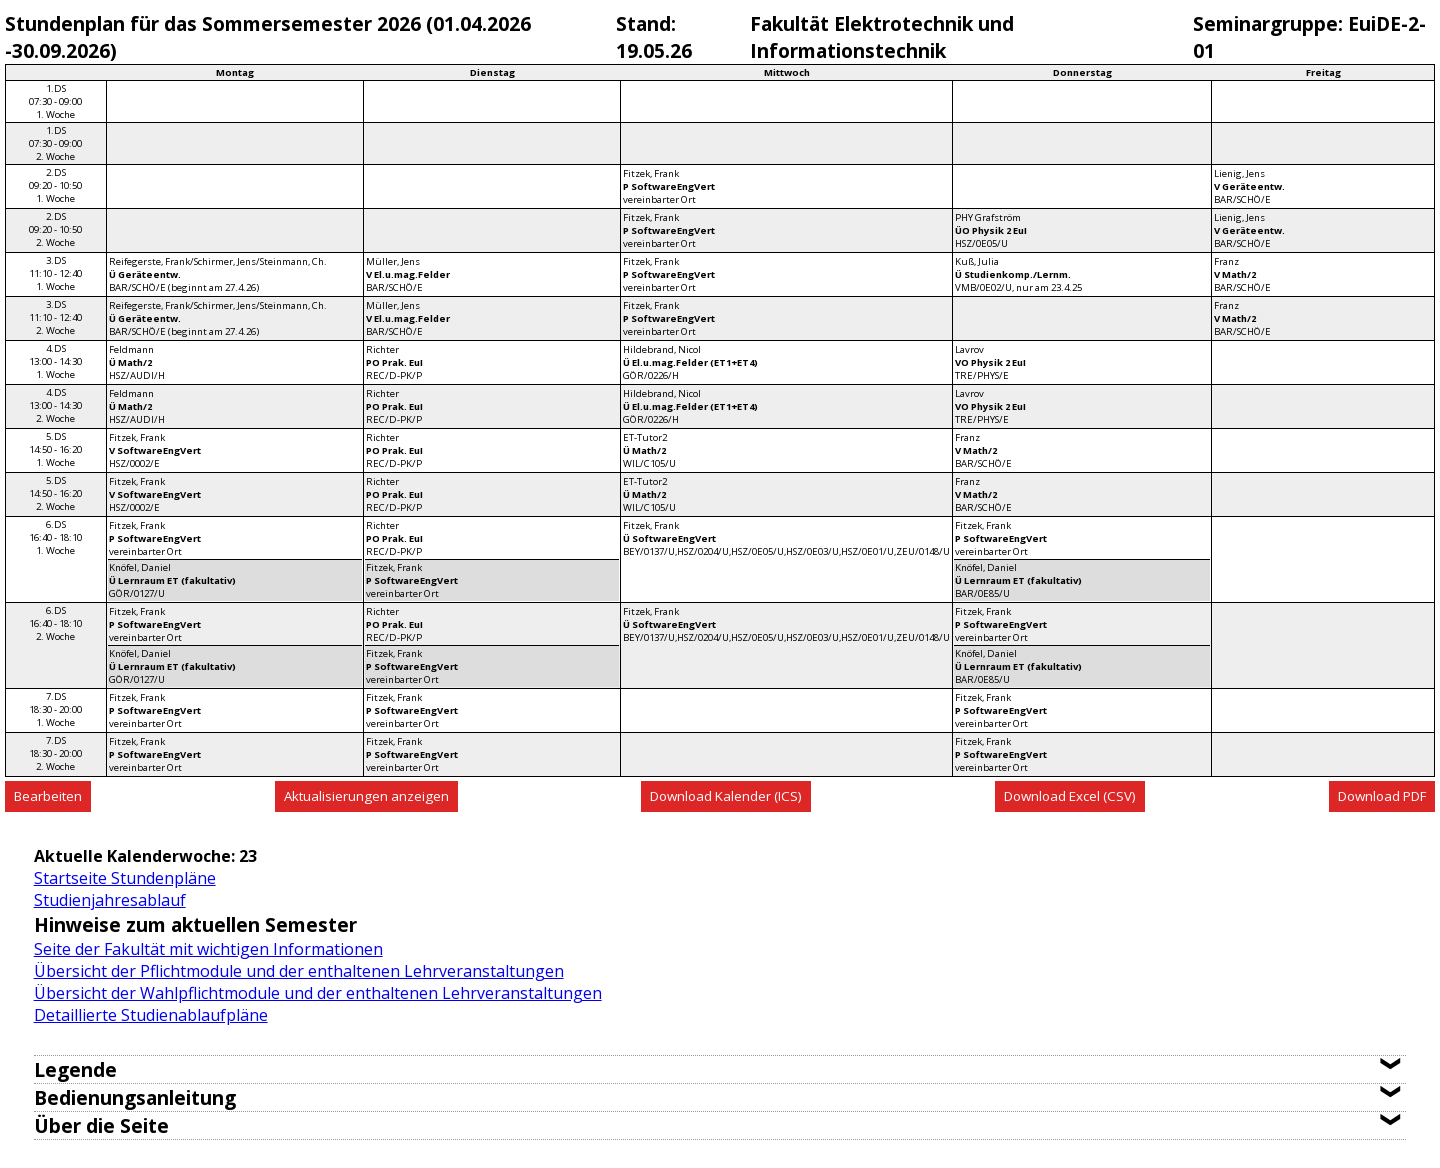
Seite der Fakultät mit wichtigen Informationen (208, 949)
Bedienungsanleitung (135, 1097)
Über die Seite (101, 1125)
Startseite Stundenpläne (125, 878)
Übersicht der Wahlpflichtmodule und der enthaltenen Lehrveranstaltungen (318, 993)
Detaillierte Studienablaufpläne (151, 1015)
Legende (75, 1069)
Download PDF (1382, 796)
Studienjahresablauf (110, 900)
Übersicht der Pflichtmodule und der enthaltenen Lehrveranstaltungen (299, 971)
